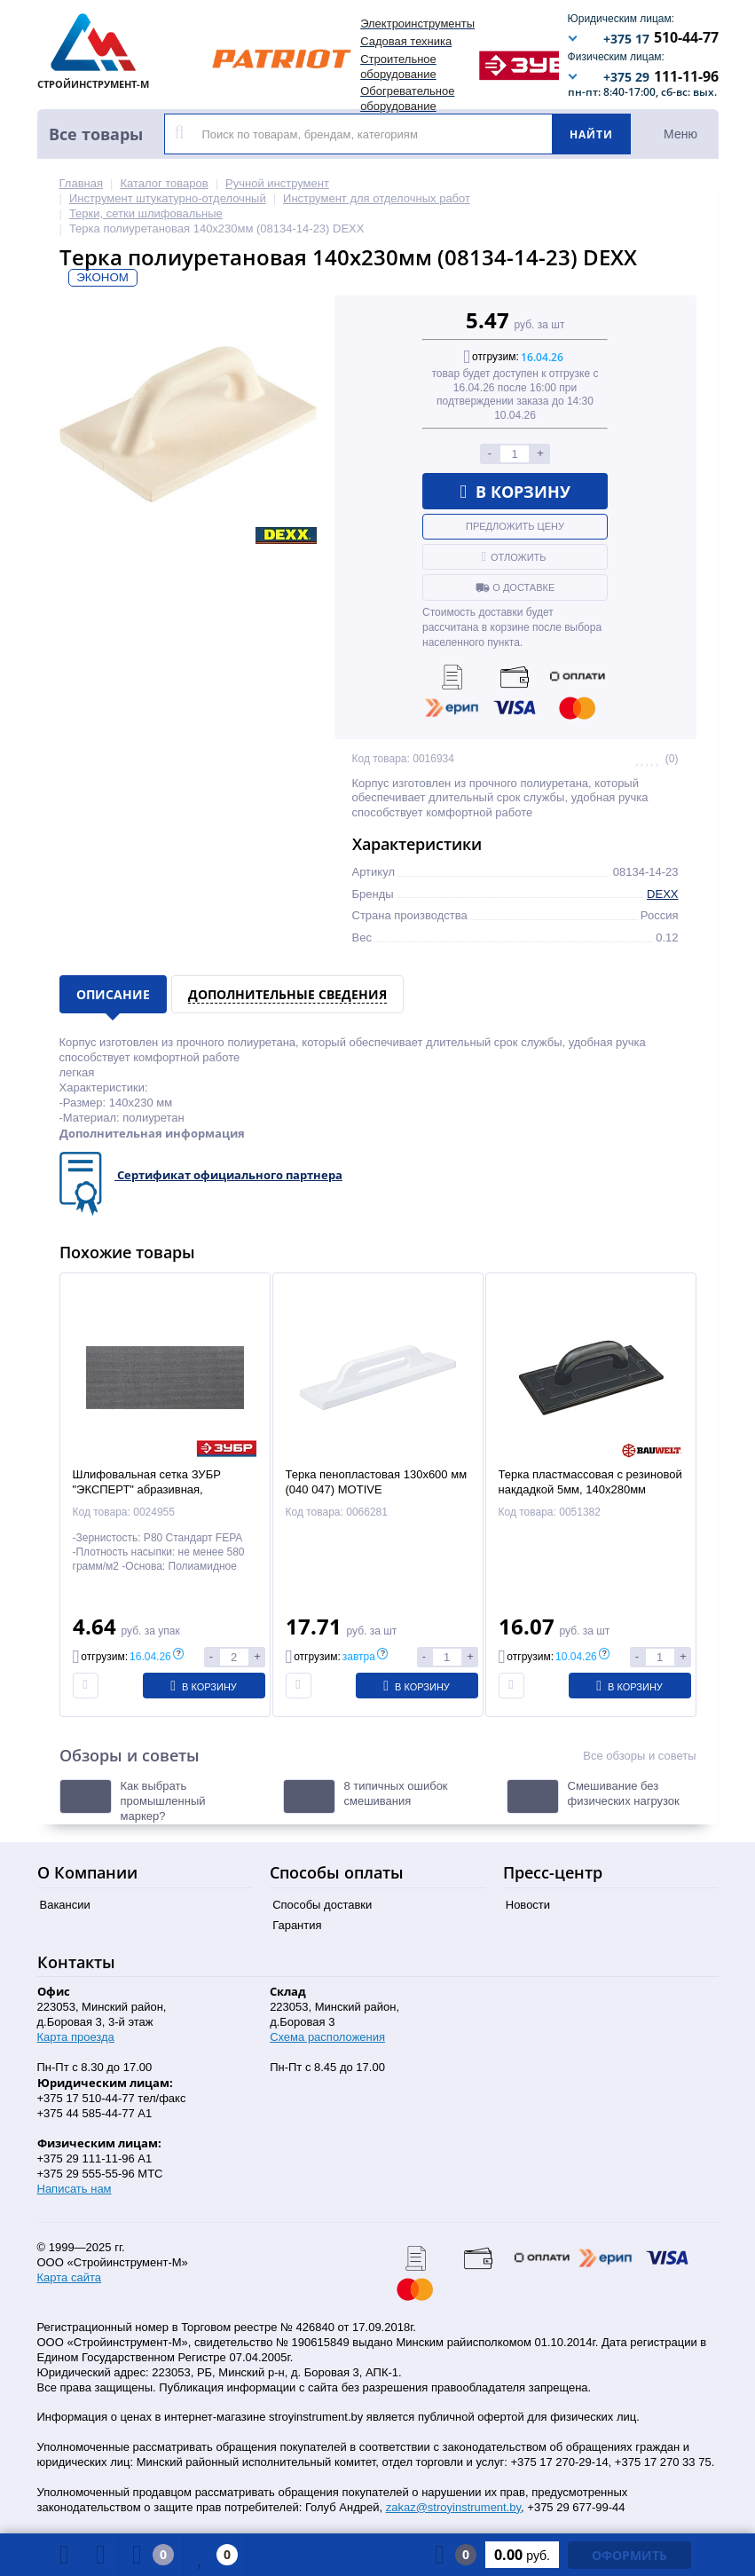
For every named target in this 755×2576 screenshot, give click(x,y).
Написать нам (74, 2188)
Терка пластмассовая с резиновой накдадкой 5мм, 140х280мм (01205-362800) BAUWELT (590, 1489)
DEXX (662, 894)
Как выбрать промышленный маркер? (163, 1801)
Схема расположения (327, 2037)
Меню (680, 134)
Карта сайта (69, 2277)
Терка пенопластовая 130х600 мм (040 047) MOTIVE (377, 1482)
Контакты (76, 1962)
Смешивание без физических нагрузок (624, 1793)
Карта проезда (75, 2037)
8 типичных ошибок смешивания (396, 1793)
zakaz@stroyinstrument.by (453, 2507)
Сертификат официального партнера (229, 1175)
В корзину (515, 491)
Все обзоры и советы (639, 1755)
